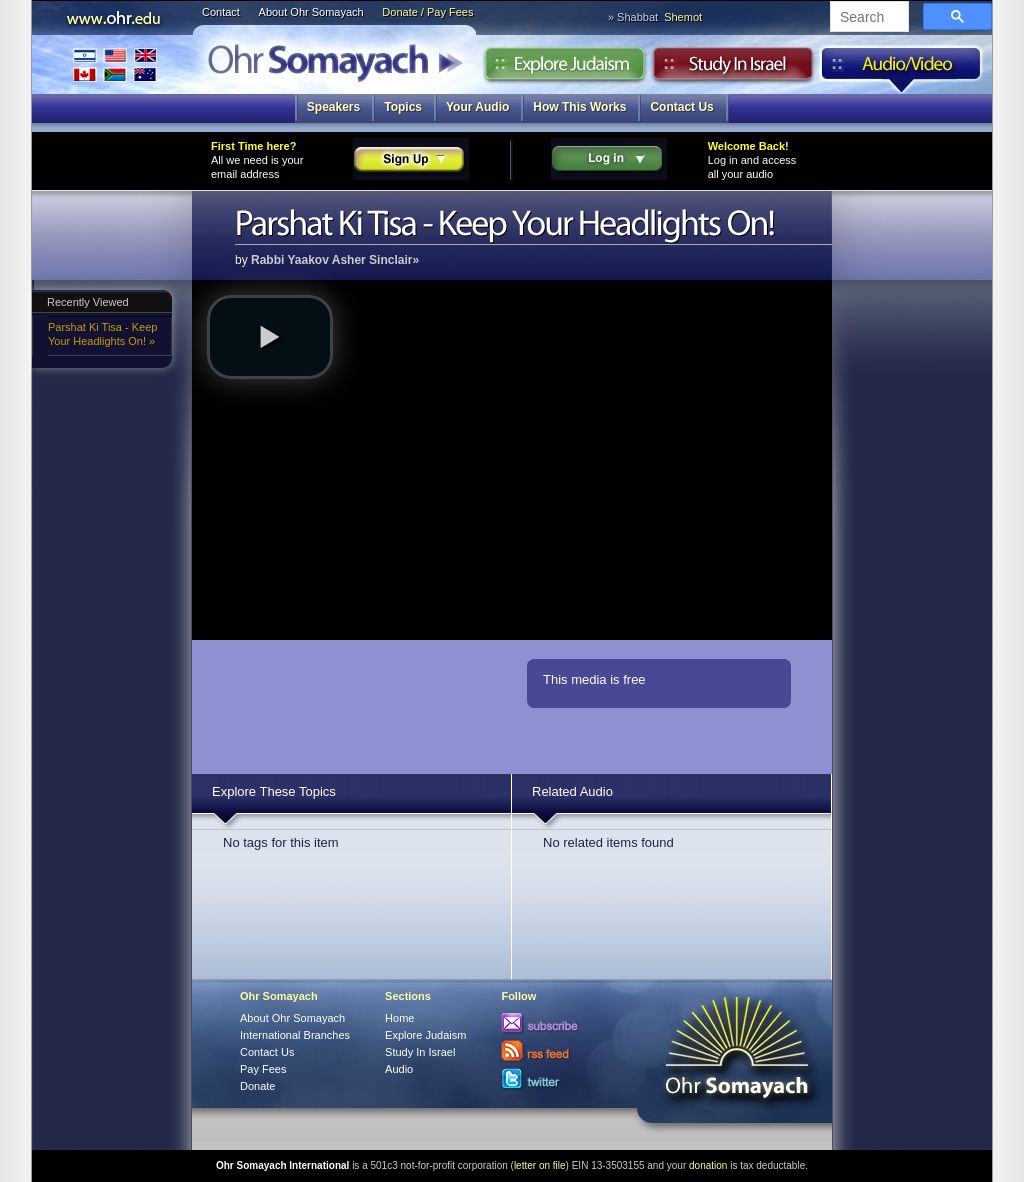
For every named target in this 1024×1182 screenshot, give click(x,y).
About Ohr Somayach (311, 12)
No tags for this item (281, 842)
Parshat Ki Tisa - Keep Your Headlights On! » (102, 334)
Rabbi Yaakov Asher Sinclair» (335, 260)
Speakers (333, 107)
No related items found (608, 842)
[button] (270, 337)
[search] (867, 18)
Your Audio (477, 107)
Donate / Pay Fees (427, 12)
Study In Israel (420, 1052)
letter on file (540, 1165)
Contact (221, 12)
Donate (257, 1086)
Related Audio (572, 791)
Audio (901, 69)
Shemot (683, 17)
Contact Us (681, 107)
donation (708, 1165)
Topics (403, 107)
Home (399, 1018)
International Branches (115, 64)
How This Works (579, 107)
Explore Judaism (564, 69)
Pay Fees (263, 1069)
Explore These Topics (274, 791)
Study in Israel (733, 69)
